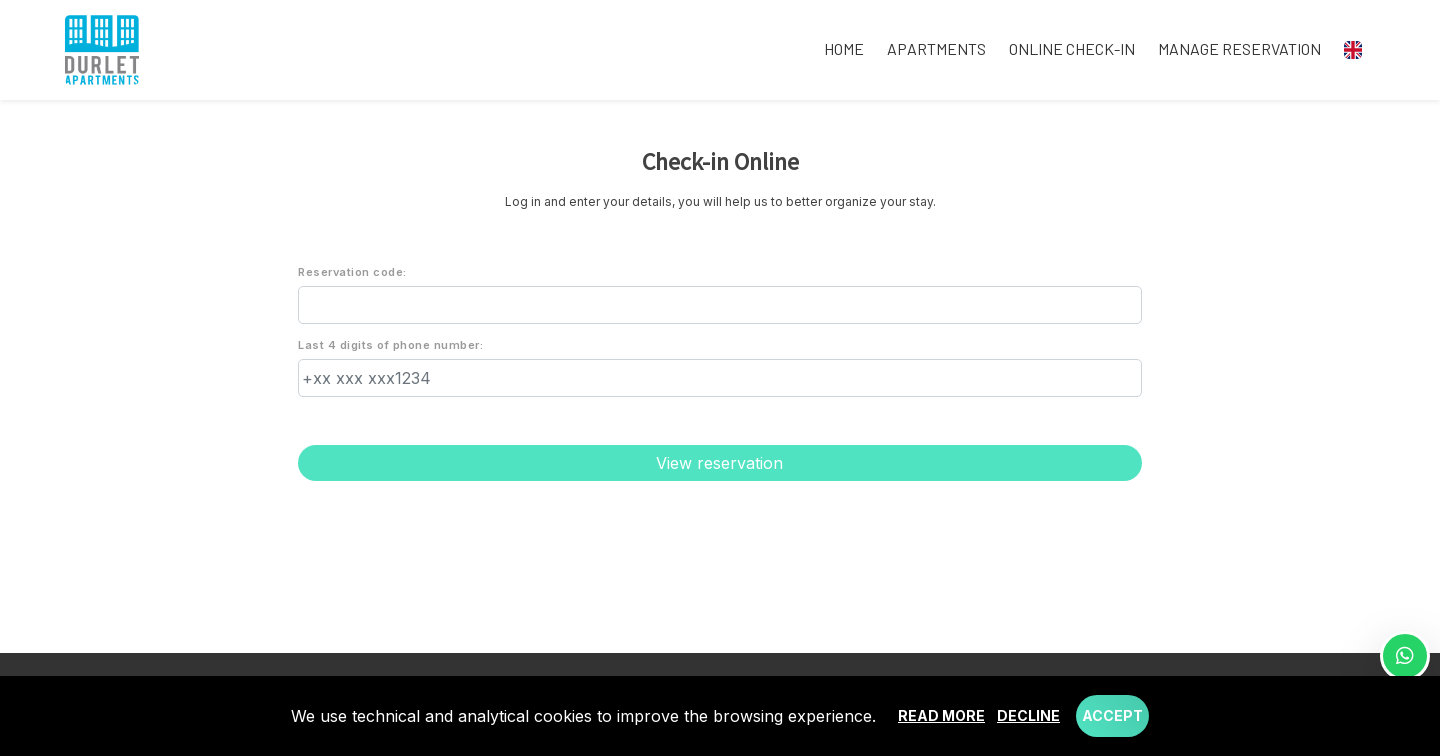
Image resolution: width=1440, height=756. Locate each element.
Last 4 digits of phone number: (390, 345)
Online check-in (1072, 48)
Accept (1112, 715)
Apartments (936, 48)
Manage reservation (1239, 48)
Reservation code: (352, 272)
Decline (1028, 715)
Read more (941, 715)
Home (844, 48)
